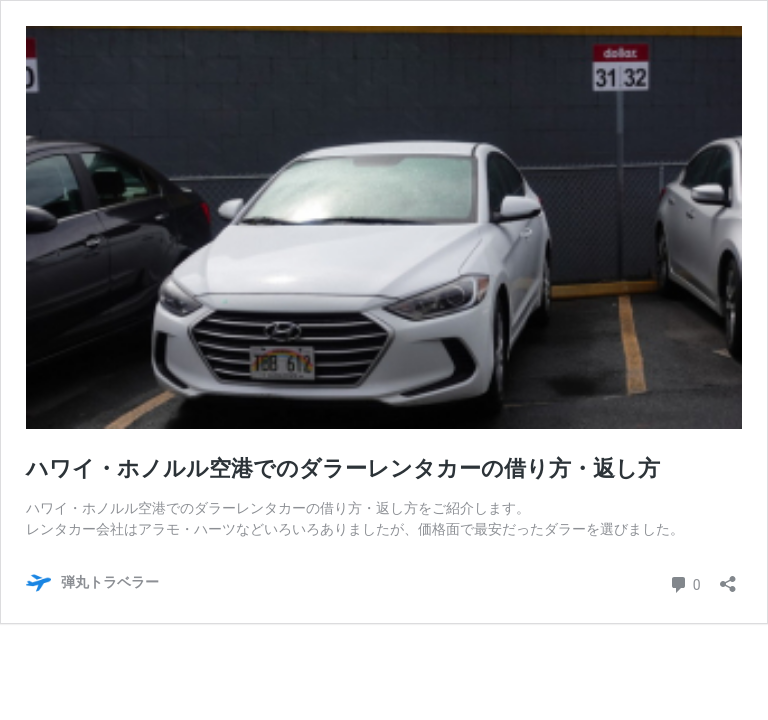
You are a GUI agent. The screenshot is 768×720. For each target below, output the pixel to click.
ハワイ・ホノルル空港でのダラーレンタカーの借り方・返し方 (343, 468)
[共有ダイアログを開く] (728, 577)
